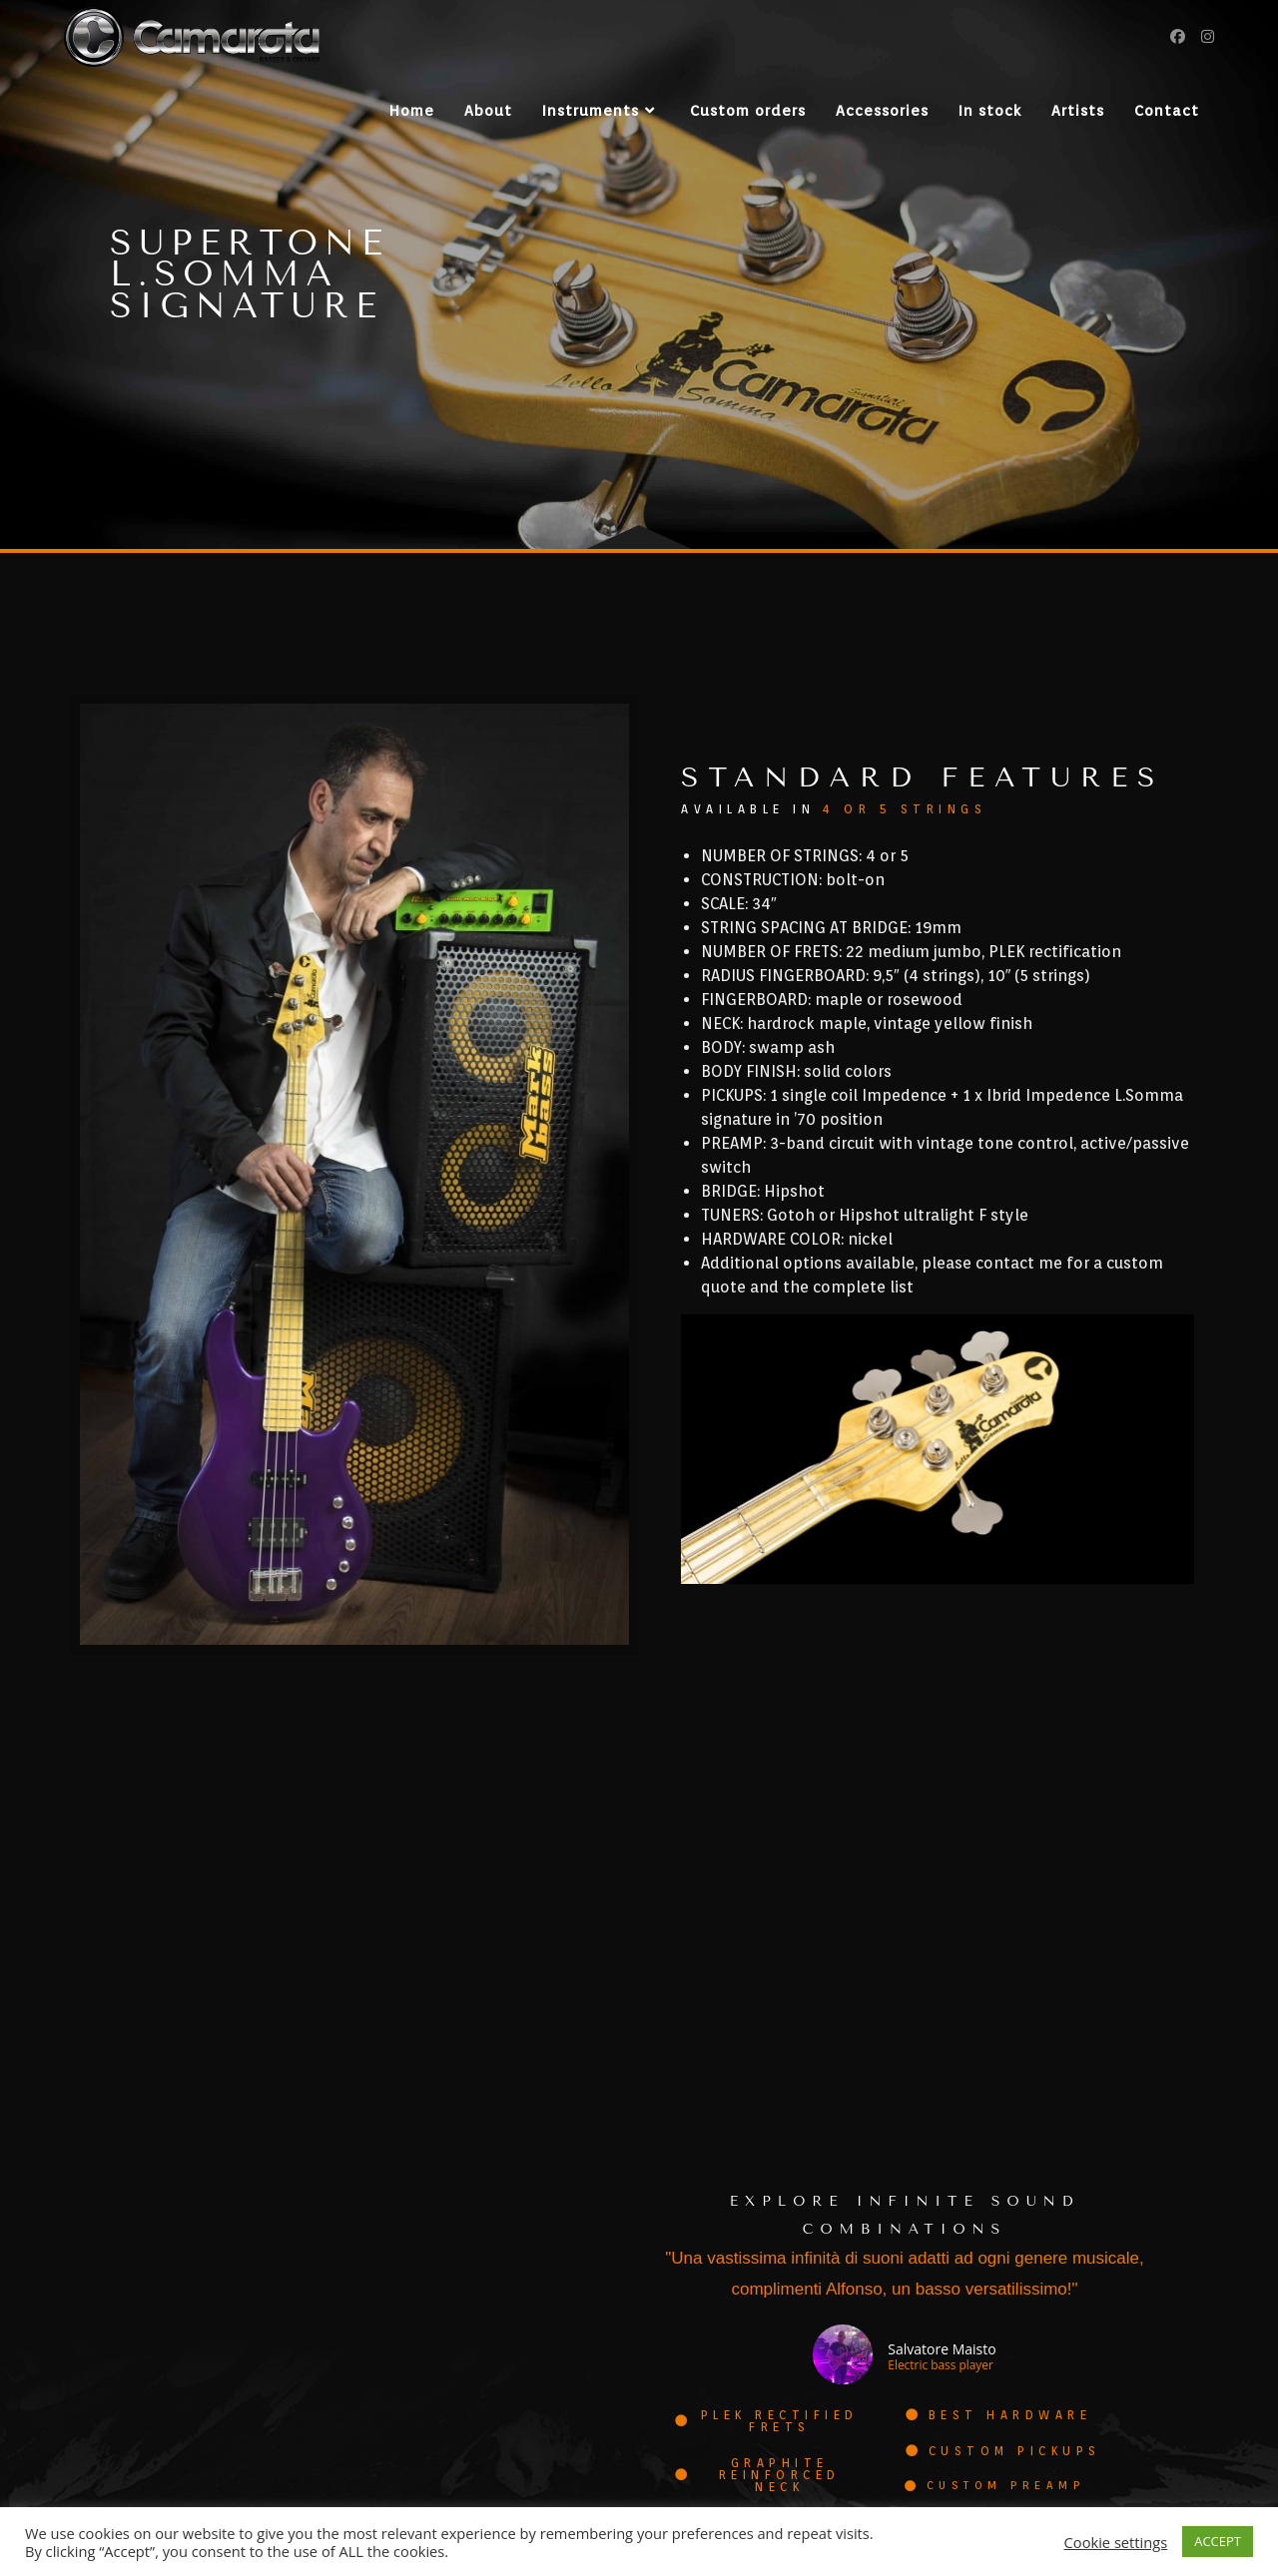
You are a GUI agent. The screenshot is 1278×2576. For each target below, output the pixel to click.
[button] (768, 2387)
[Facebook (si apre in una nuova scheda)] (1177, 36)
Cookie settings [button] (1116, 2542)
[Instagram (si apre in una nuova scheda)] (1207, 36)
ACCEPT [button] (1217, 2541)
